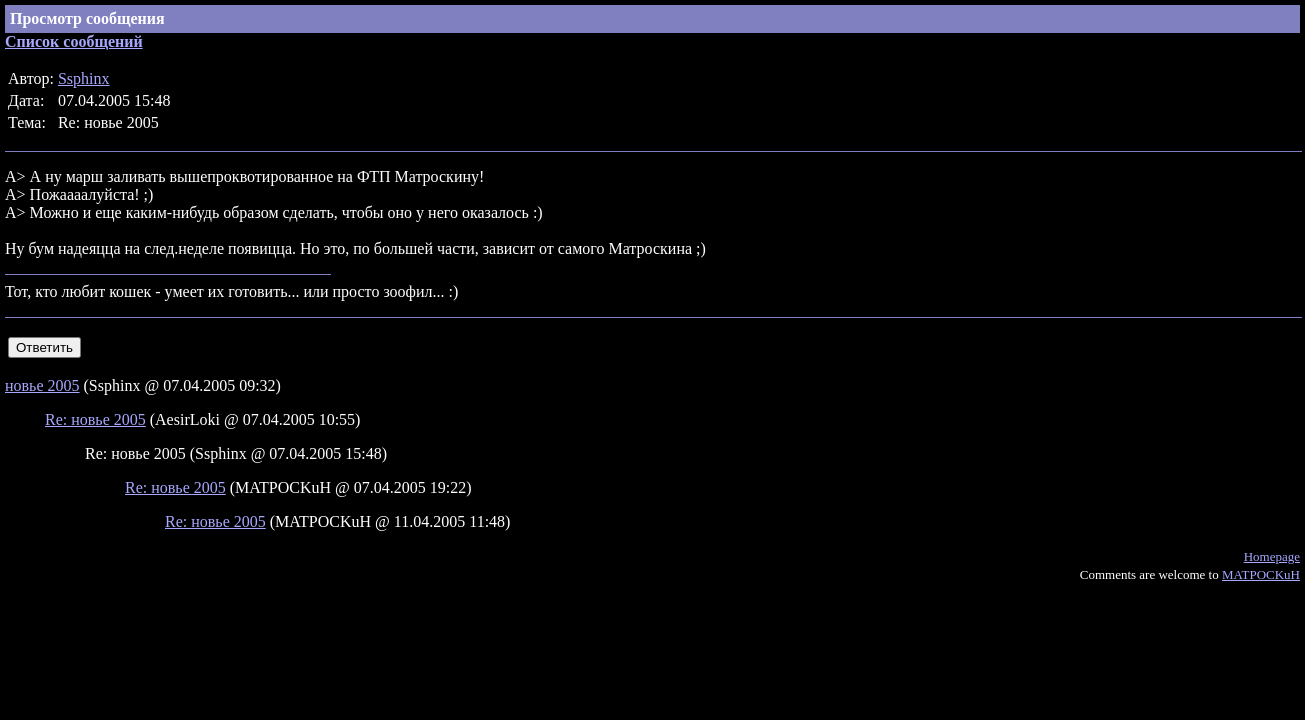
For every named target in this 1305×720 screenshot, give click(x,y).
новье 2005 (42, 385)
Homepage (1272, 556)
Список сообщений (74, 41)
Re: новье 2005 (95, 419)
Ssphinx (84, 78)
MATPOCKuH (1261, 574)
